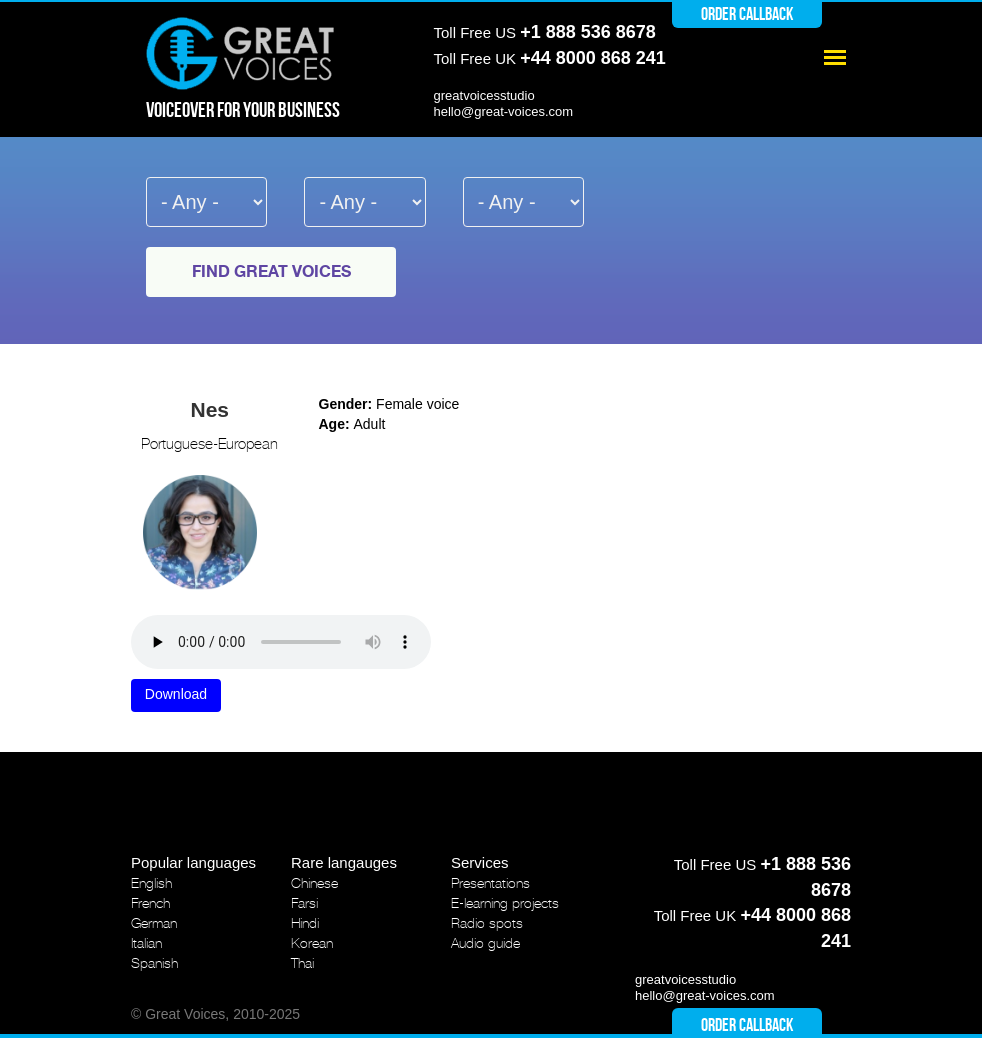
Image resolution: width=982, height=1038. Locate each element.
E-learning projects (505, 903)
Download (176, 694)
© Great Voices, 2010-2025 (215, 1014)
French (150, 903)
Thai (302, 963)
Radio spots (487, 923)
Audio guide (485, 943)
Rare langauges (344, 862)
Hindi (305, 923)
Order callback (747, 14)
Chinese (314, 883)
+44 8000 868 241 (593, 58)
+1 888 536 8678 (588, 32)
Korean (312, 943)
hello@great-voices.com (504, 111)
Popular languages (193, 862)
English (151, 883)
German (154, 923)
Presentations (490, 883)
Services (480, 862)
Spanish (154, 963)
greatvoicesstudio (484, 95)
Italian (146, 943)
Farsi (304, 903)
